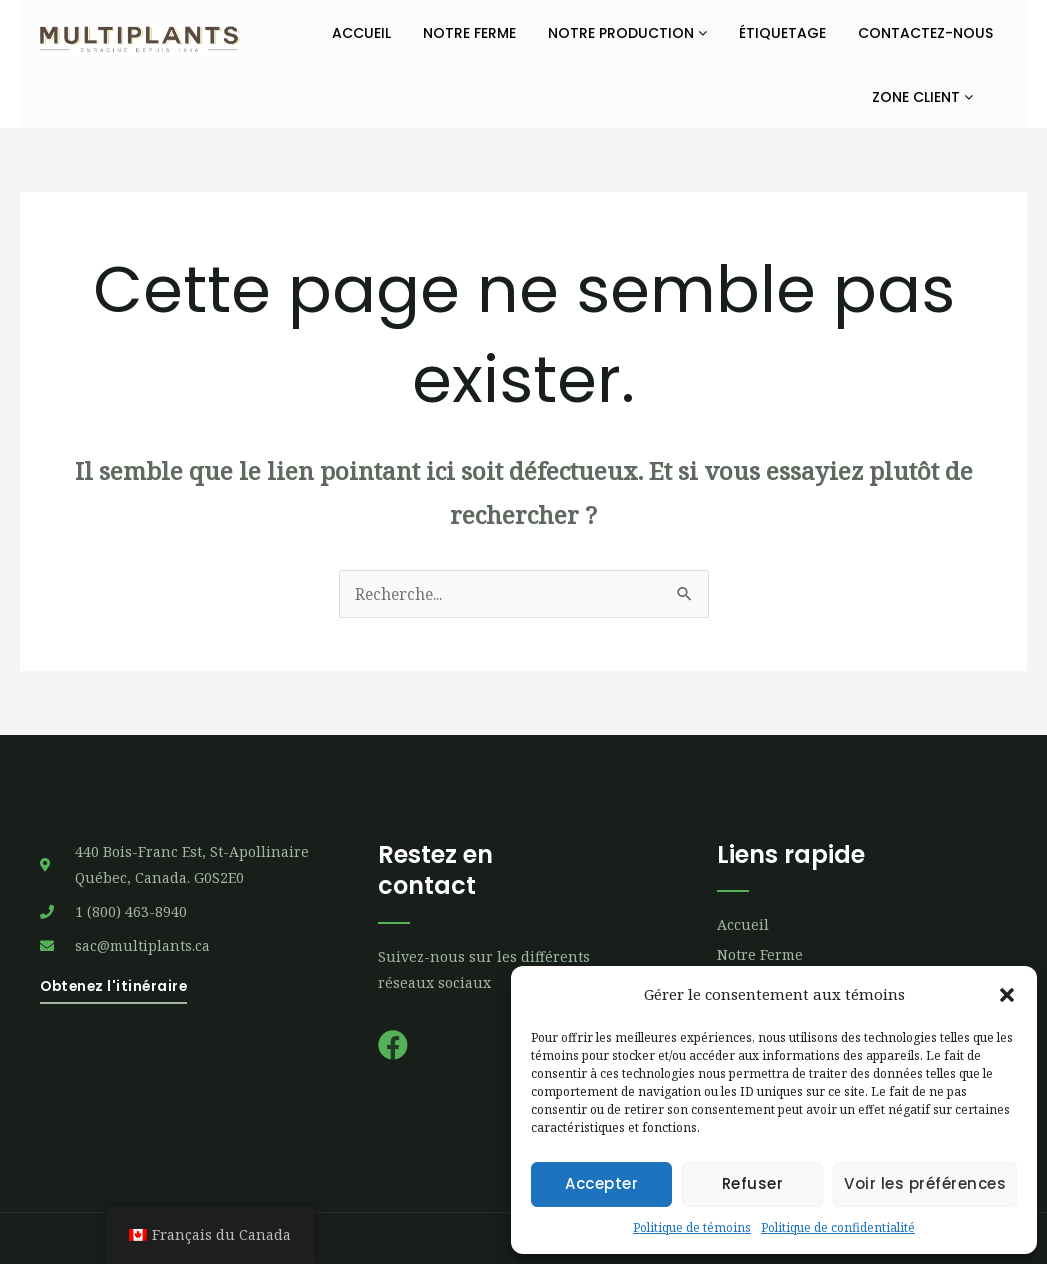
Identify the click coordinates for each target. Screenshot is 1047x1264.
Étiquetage (782, 33)
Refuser (753, 1183)
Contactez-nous (925, 33)
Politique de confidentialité (838, 1227)
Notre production (627, 33)
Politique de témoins (692, 1227)
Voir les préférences (925, 1183)
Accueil (361, 33)
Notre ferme (469, 33)
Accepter (601, 1183)
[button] (1007, 995)
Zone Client (922, 97)
